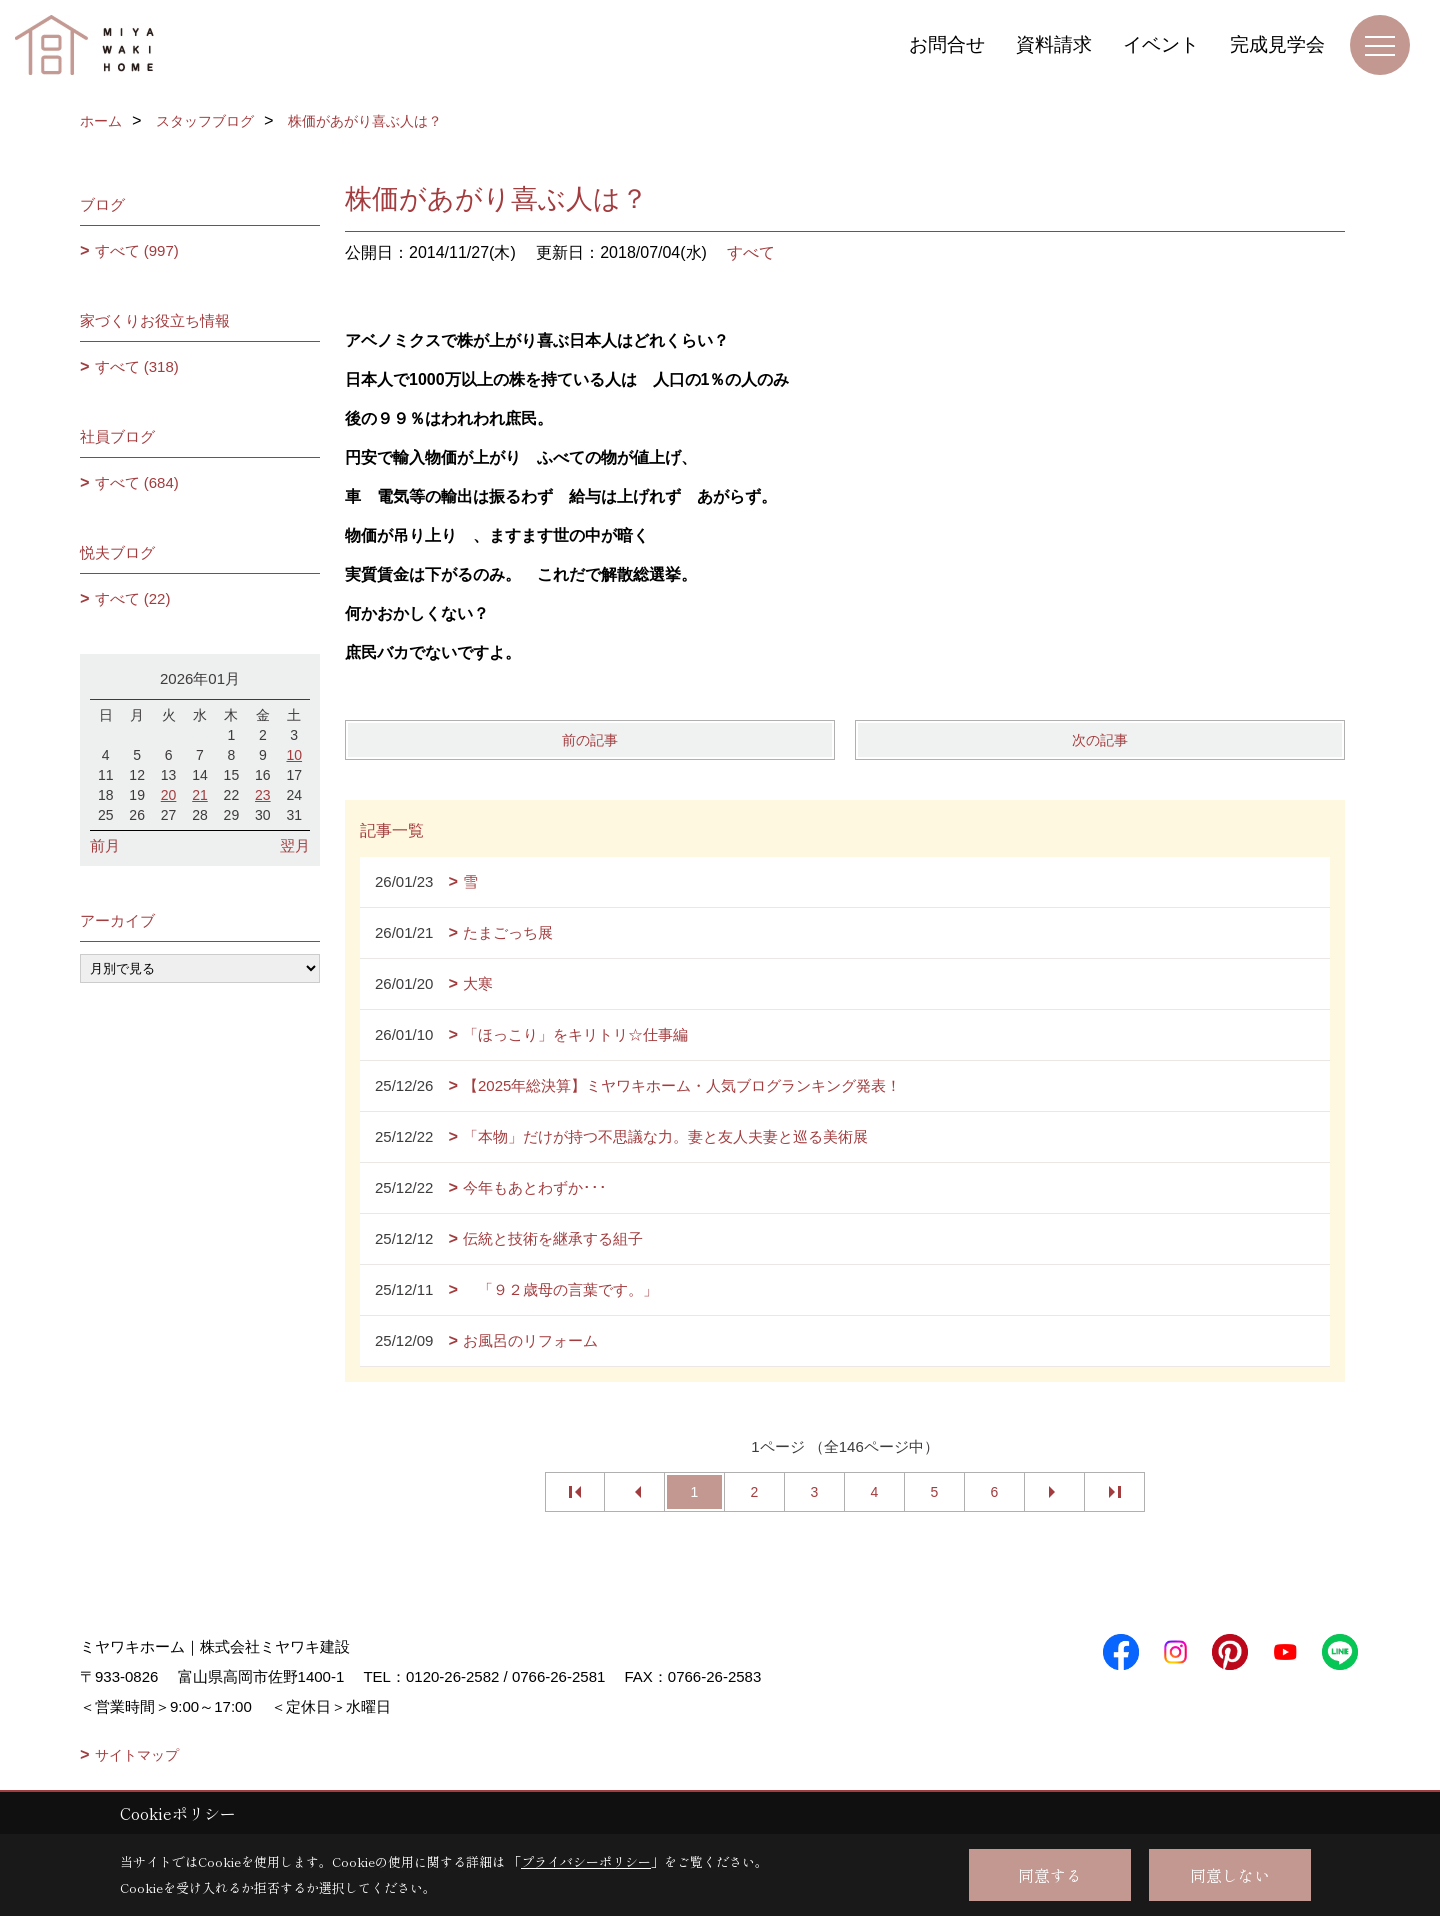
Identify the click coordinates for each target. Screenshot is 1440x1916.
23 (263, 795)
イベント (1161, 44)
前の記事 (590, 740)
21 (200, 795)
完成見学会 (1277, 44)
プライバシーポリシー (586, 1861)
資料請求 (1054, 44)
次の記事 (1100, 740)
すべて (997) (137, 250)
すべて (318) (137, 366)
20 (169, 795)
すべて (751, 252)
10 (294, 755)
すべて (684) (137, 482)
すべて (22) (133, 598)
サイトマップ (137, 1755)
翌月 (295, 845)
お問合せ (947, 44)
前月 (105, 845)
